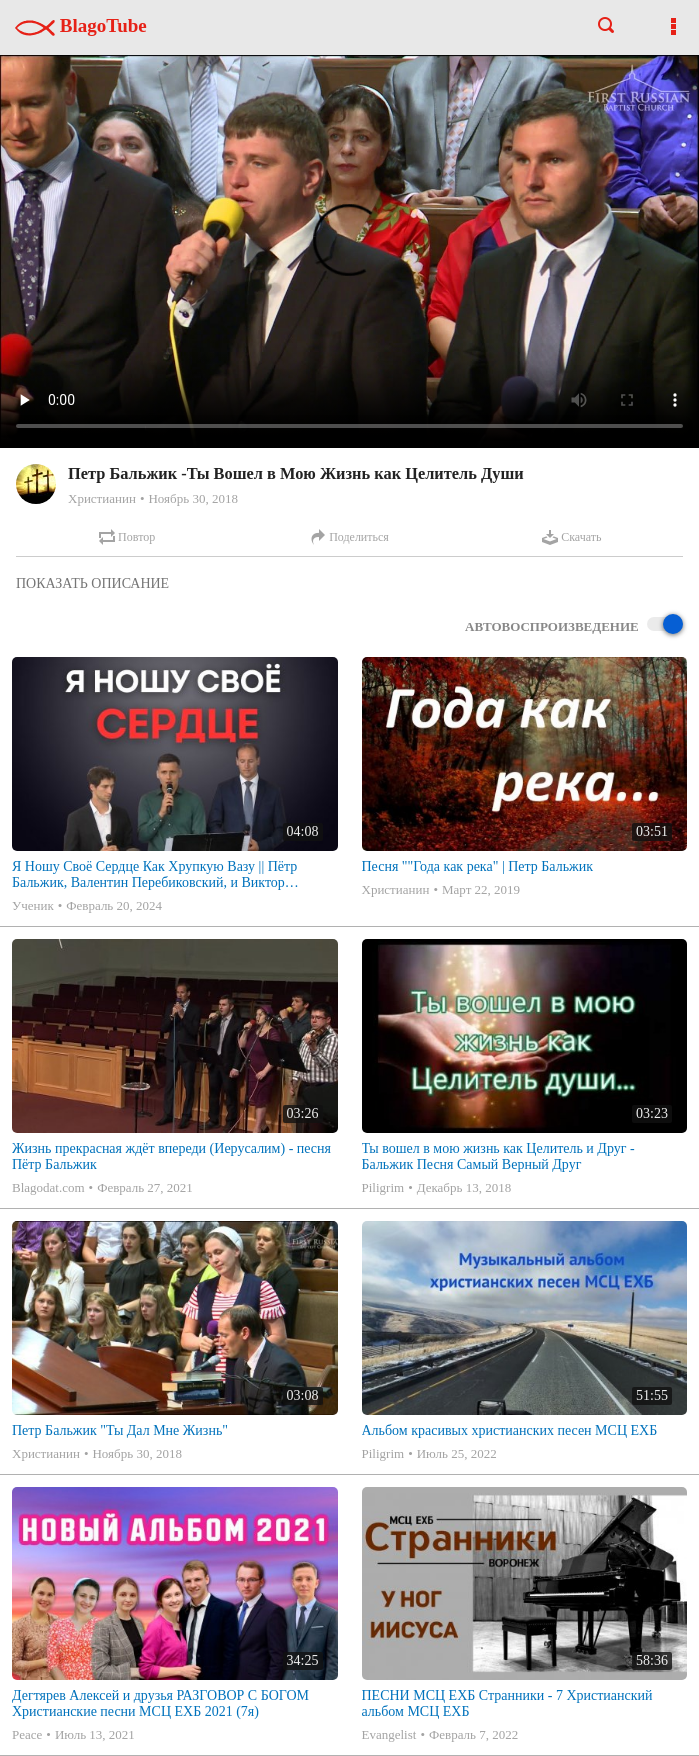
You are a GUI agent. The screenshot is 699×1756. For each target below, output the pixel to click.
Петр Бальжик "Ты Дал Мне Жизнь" (120, 1430)
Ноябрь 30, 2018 (192, 498)
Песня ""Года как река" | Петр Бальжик (478, 866)
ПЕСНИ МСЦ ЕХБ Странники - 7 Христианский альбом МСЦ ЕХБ (507, 1703)
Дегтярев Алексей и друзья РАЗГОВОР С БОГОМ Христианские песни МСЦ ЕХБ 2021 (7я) (160, 1703)
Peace (27, 1734)
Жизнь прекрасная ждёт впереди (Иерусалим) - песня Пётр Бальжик (171, 1156)
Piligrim (383, 1187)
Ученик (33, 905)
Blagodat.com (48, 1187)
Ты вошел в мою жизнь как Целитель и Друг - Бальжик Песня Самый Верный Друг (498, 1156)
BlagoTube (81, 25)
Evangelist (389, 1734)
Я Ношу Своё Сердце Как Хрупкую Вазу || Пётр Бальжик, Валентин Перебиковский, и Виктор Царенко (154, 875)
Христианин (102, 498)
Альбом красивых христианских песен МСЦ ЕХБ (510, 1430)
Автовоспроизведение (574, 625)
